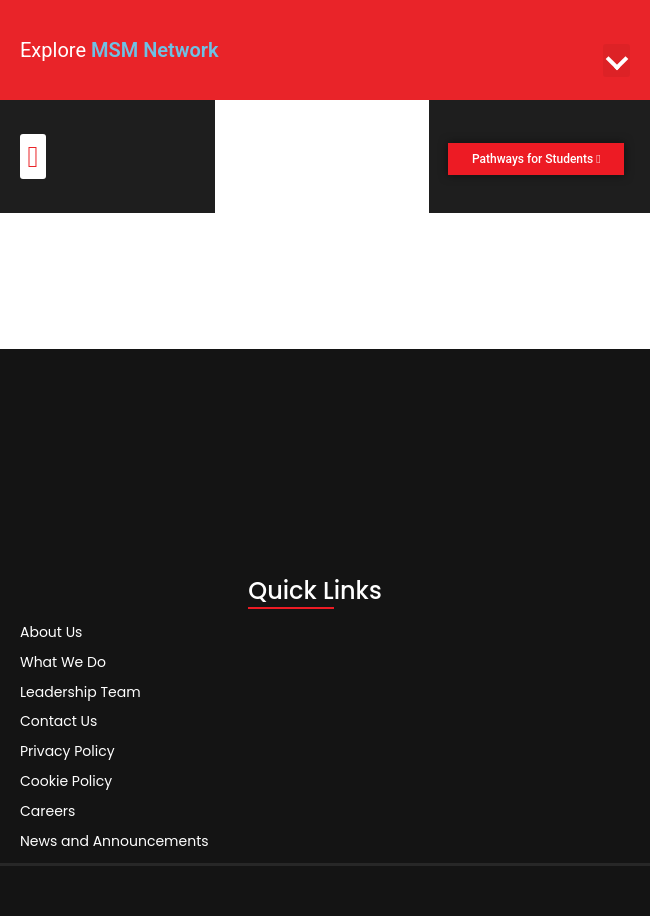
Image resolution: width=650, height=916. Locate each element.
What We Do (63, 659)
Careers (47, 805)
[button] (616, 60)
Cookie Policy (66, 775)
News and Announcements (114, 835)
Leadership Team (80, 689)
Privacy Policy (67, 745)
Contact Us (58, 715)
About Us (51, 629)
